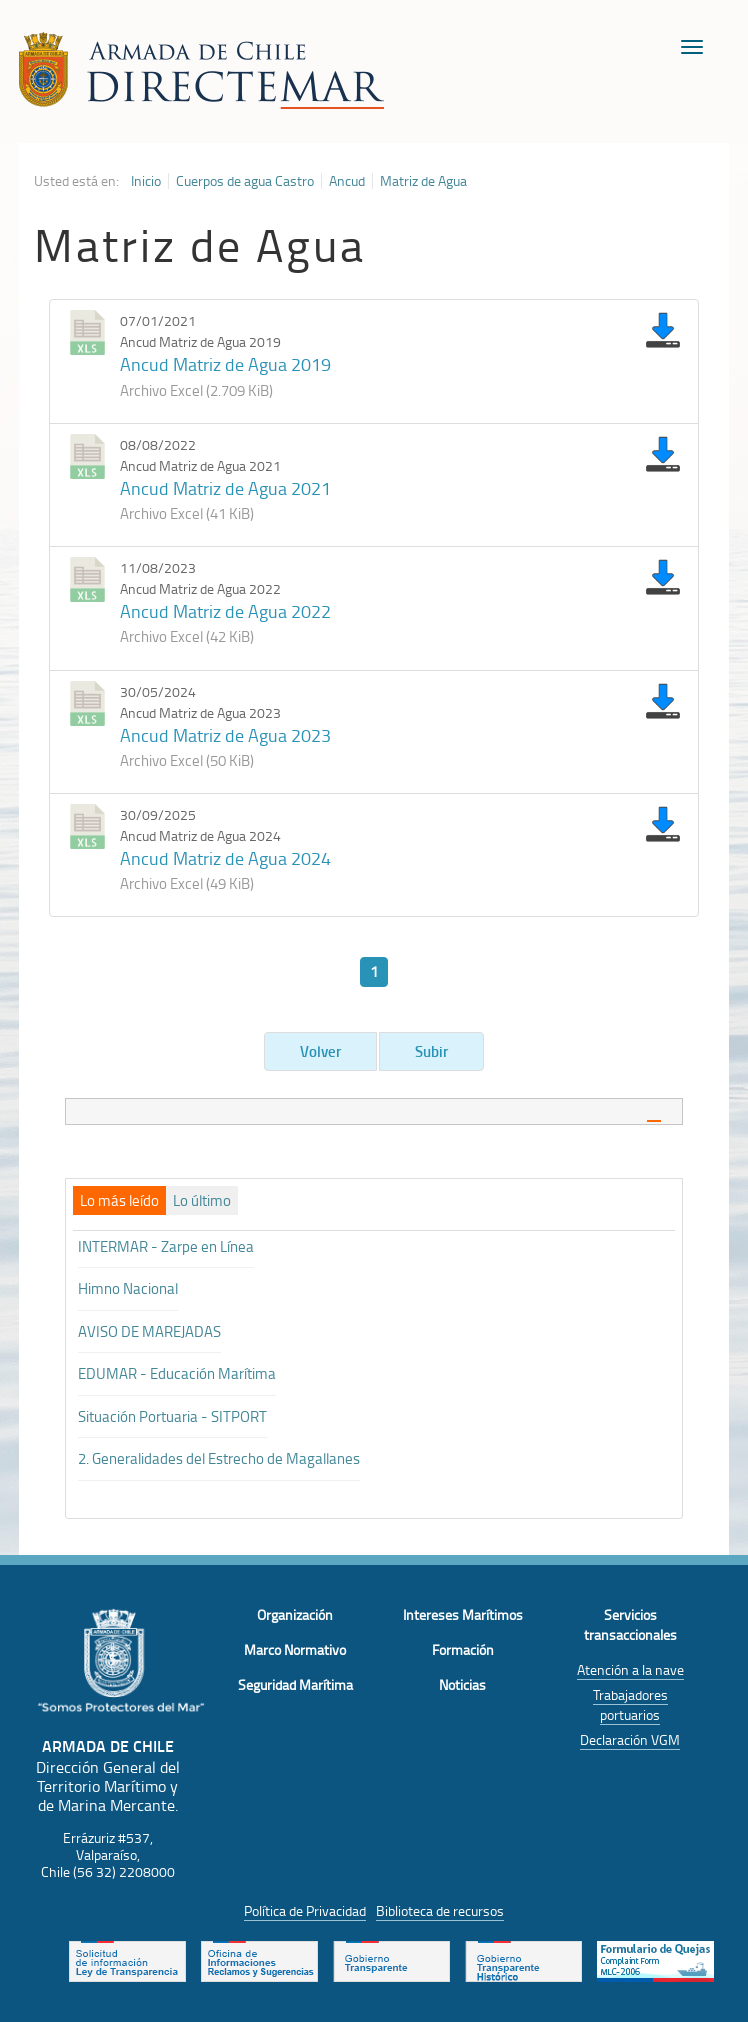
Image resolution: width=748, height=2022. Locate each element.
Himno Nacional (128, 1288)
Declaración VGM (630, 1739)
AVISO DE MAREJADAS (149, 1331)
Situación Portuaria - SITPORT (172, 1416)
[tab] (374, 1111)
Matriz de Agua (423, 181)
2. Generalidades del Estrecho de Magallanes (219, 1458)
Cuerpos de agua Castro (245, 181)
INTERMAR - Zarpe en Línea (166, 1246)
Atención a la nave (630, 1669)
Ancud (347, 181)
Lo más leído (119, 1201)
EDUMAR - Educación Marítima (177, 1373)
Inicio (146, 181)
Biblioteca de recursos (440, 1910)
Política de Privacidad (305, 1910)
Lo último (202, 1201)
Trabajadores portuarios (630, 1704)
